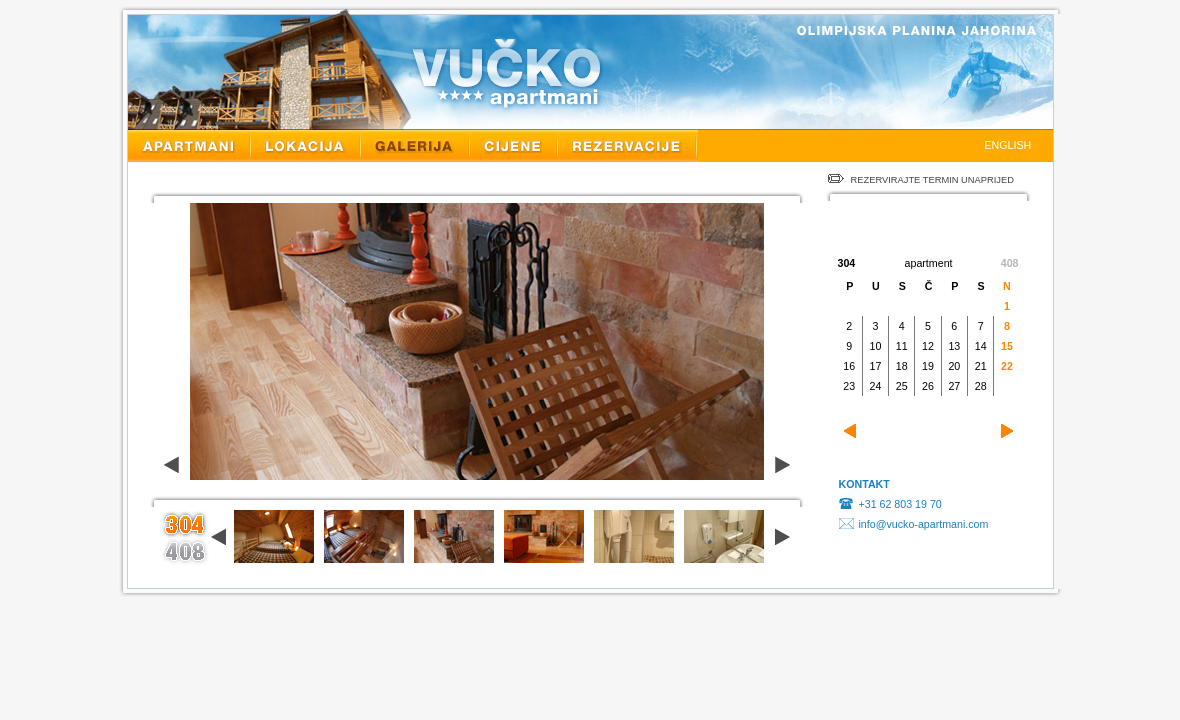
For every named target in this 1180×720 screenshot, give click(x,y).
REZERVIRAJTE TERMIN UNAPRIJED (921, 180)
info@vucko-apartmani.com (924, 524)
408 (1010, 263)
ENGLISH (1008, 145)
